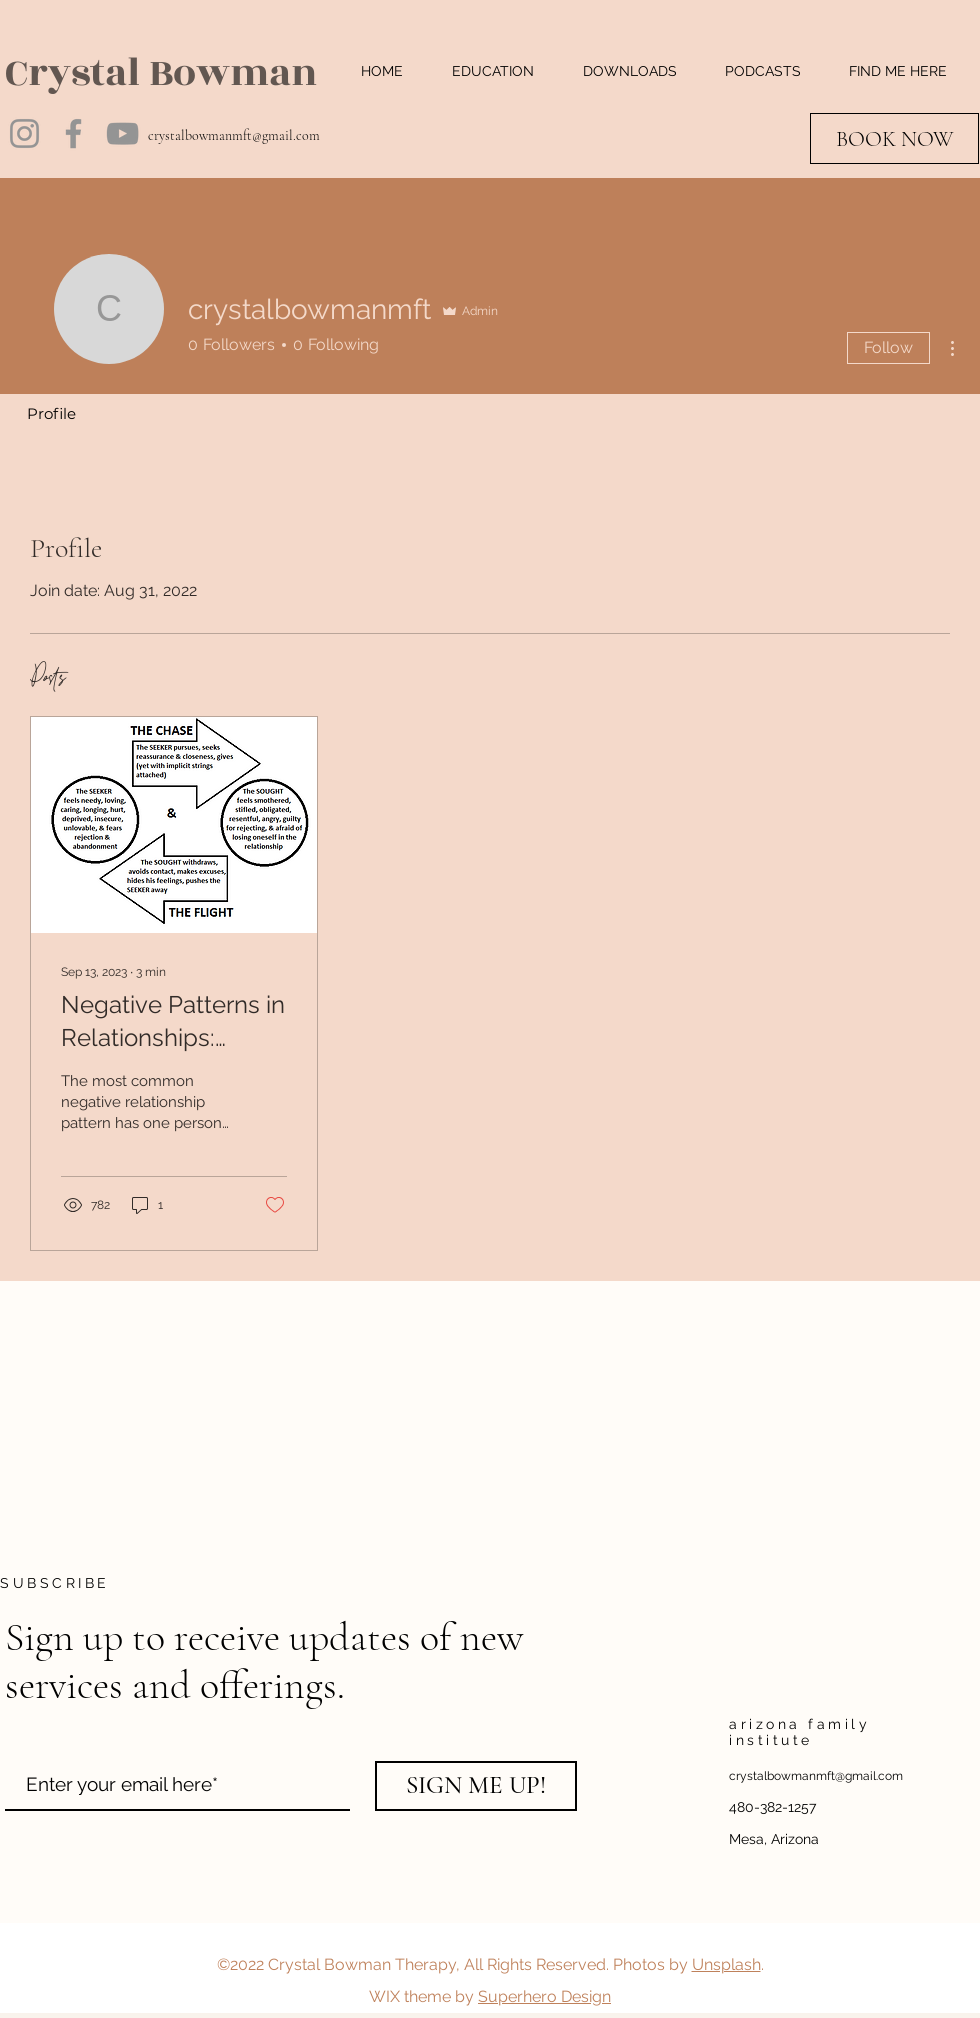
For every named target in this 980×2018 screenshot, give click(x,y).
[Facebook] (73, 133)
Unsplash (726, 1964)
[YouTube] (122, 133)
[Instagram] (24, 133)
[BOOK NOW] (894, 138)
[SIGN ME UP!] (476, 1786)
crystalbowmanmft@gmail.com (234, 135)
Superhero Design (544, 1996)
